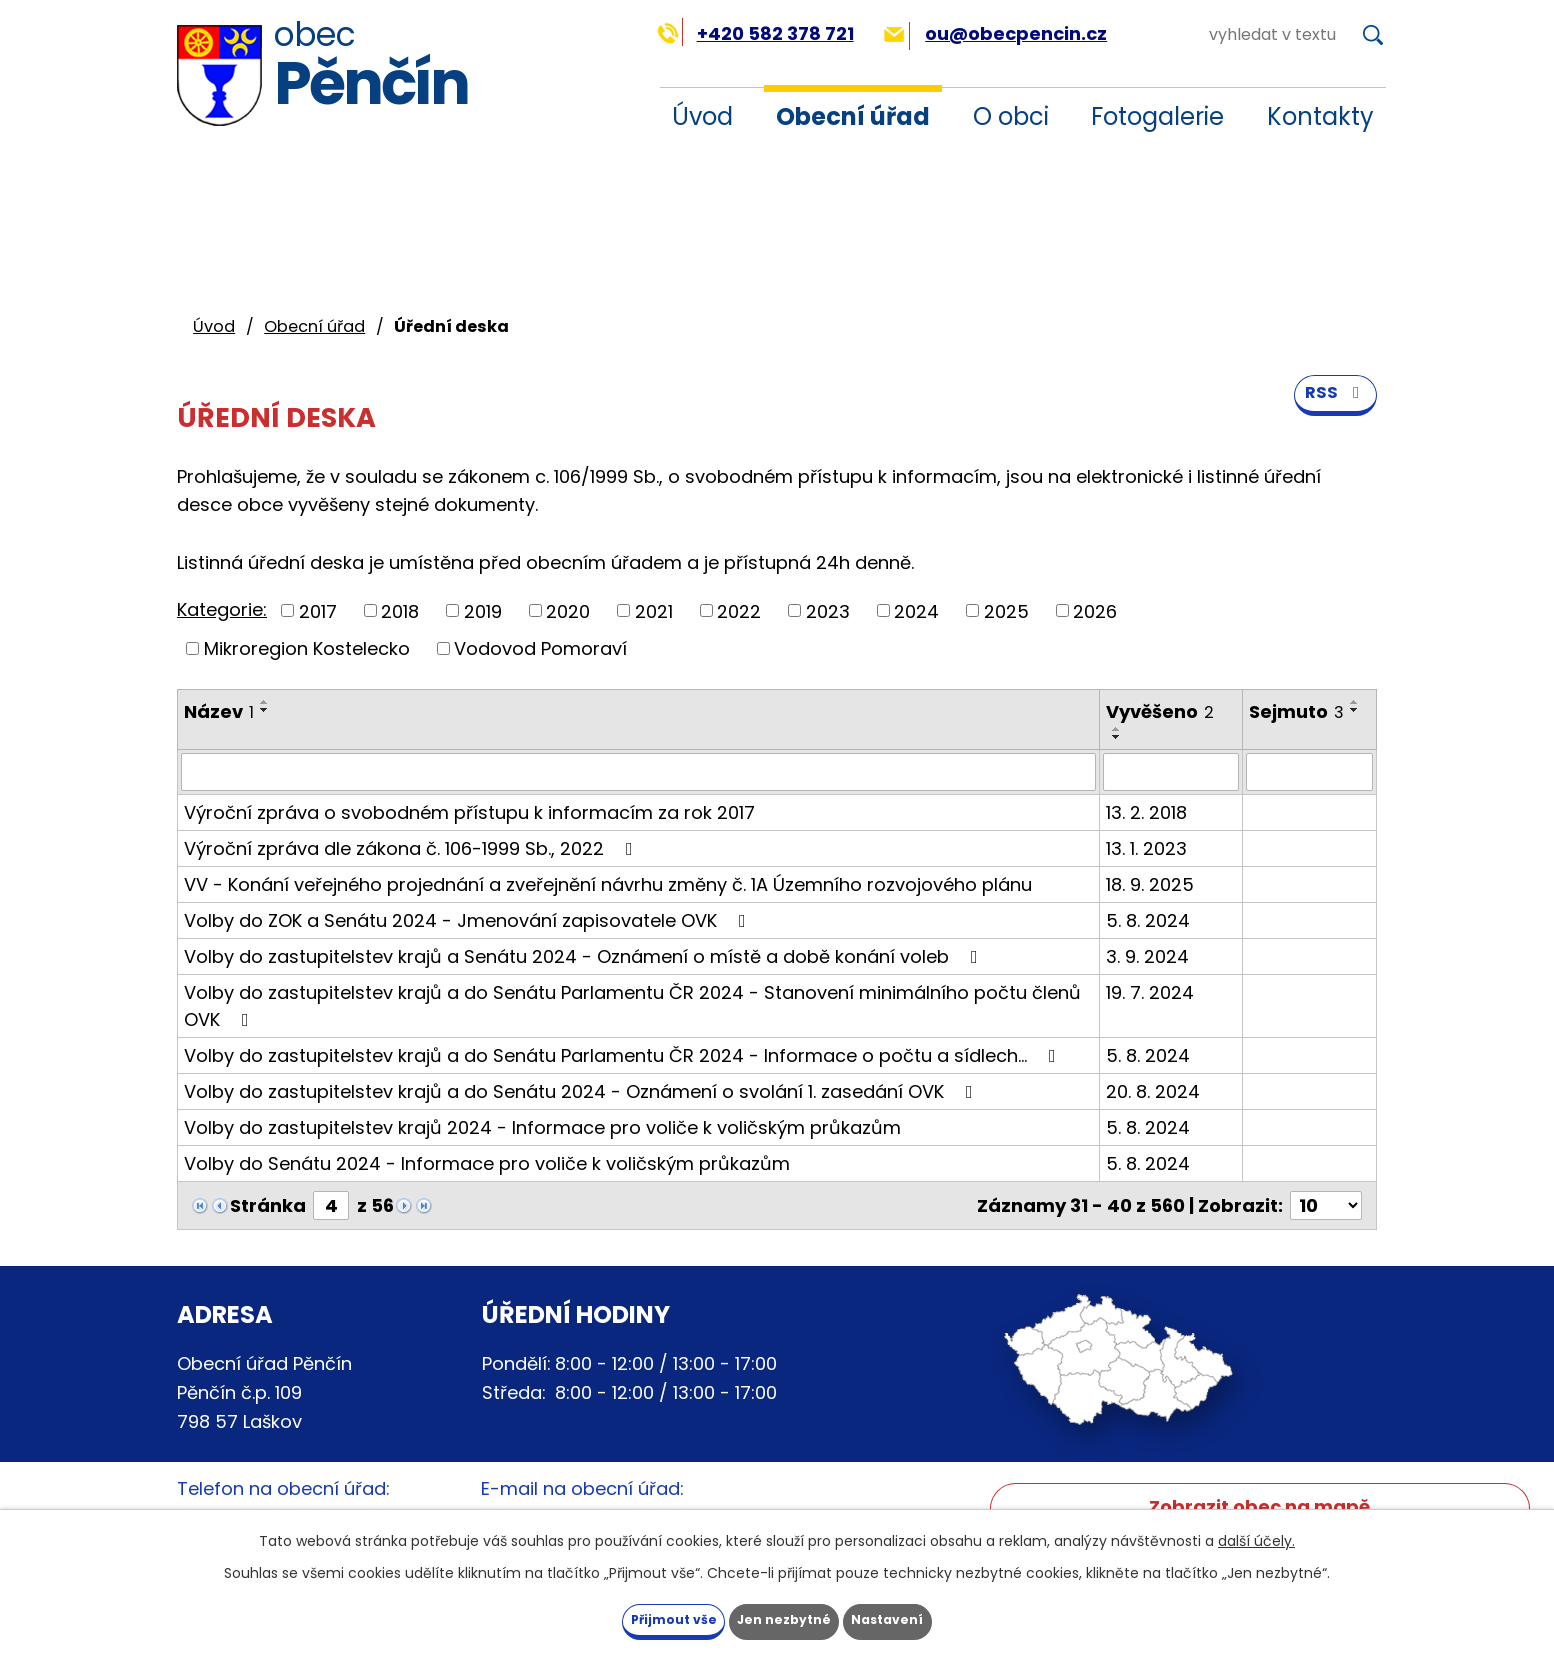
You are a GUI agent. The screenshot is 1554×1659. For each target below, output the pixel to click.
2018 (400, 610)
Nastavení (925, 1617)
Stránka (268, 1205)
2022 (739, 610)
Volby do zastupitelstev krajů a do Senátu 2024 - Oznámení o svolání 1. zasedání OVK (582, 1091)
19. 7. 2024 (1150, 992)
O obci (1011, 116)
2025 (1006, 610)
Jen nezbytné (784, 1617)
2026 (1095, 610)
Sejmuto (1296, 711)
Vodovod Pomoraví (540, 648)
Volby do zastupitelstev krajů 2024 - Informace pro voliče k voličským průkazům (542, 1127)
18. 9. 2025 (1150, 884)
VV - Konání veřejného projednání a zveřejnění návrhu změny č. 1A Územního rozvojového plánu (608, 884)
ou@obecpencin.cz (995, 33)
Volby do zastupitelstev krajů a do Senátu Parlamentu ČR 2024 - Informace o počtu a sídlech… (624, 1055)
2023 (828, 610)
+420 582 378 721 (755, 33)
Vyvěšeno (1160, 711)
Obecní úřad (853, 116)
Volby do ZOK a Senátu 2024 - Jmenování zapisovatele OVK (469, 920)
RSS (1333, 411)
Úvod (702, 116)
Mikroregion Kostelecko (307, 648)
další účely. (1256, 1536)
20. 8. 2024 (1153, 1091)
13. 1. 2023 (1146, 848)
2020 (568, 610)
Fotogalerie (1157, 116)
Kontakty (1320, 116)
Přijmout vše (636, 1617)
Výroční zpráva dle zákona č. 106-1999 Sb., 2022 (412, 848)
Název (219, 711)
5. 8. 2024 (1148, 920)
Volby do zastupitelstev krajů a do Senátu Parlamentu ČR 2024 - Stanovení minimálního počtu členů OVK (632, 1006)
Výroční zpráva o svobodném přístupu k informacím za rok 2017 (469, 812)
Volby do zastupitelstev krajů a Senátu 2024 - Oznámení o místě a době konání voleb (585, 956)
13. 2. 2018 (1146, 812)
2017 (318, 610)
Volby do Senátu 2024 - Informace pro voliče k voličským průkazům (487, 1163)
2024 (916, 610)
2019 (483, 610)
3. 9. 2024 (1147, 956)
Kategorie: (222, 609)
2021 (654, 610)
